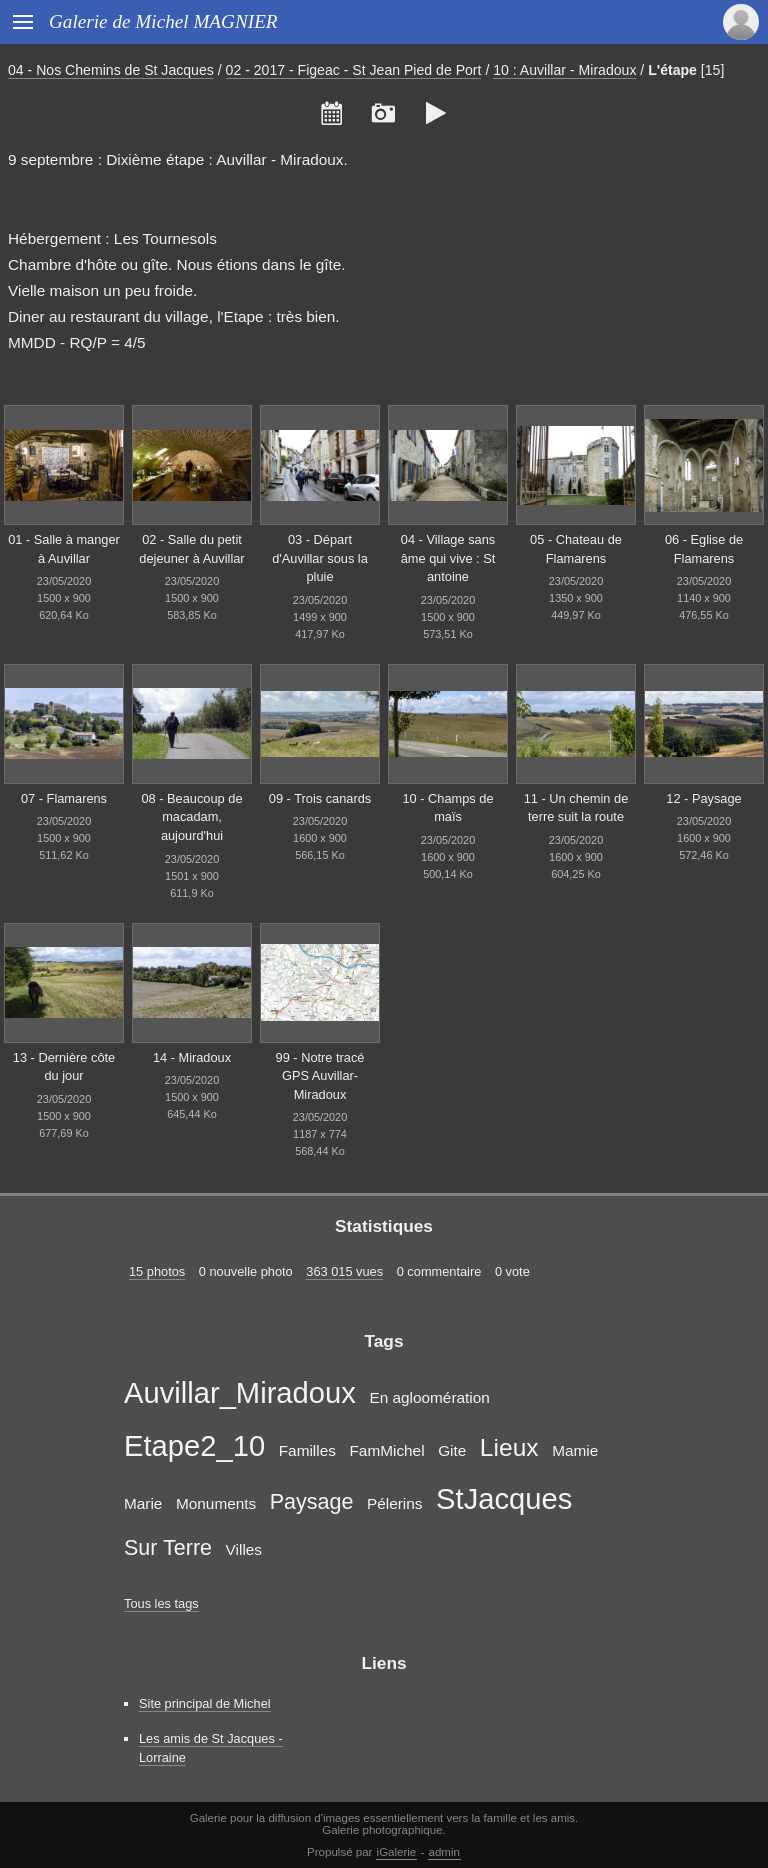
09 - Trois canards (320, 798)
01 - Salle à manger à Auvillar (64, 549)
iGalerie (397, 1852)
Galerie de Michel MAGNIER (163, 21)
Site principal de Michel (205, 1703)
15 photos (157, 1271)
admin (444, 1852)
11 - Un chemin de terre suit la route (576, 808)
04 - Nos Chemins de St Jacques (111, 70)
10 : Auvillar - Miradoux (564, 70)
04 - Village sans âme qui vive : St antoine (448, 558)
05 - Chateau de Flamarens (576, 549)
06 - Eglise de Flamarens (704, 549)
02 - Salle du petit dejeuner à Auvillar (191, 549)
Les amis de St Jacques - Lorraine (211, 1748)
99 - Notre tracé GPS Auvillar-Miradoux (320, 1076)
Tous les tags (161, 1603)
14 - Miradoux (192, 1057)
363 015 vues (344, 1271)
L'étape (672, 70)
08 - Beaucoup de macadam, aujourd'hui (191, 817)
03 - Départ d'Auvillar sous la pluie (320, 558)
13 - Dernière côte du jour (64, 1067)
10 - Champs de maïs (447, 808)
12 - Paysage (703, 798)
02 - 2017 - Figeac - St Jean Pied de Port (354, 70)
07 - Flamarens (64, 798)
